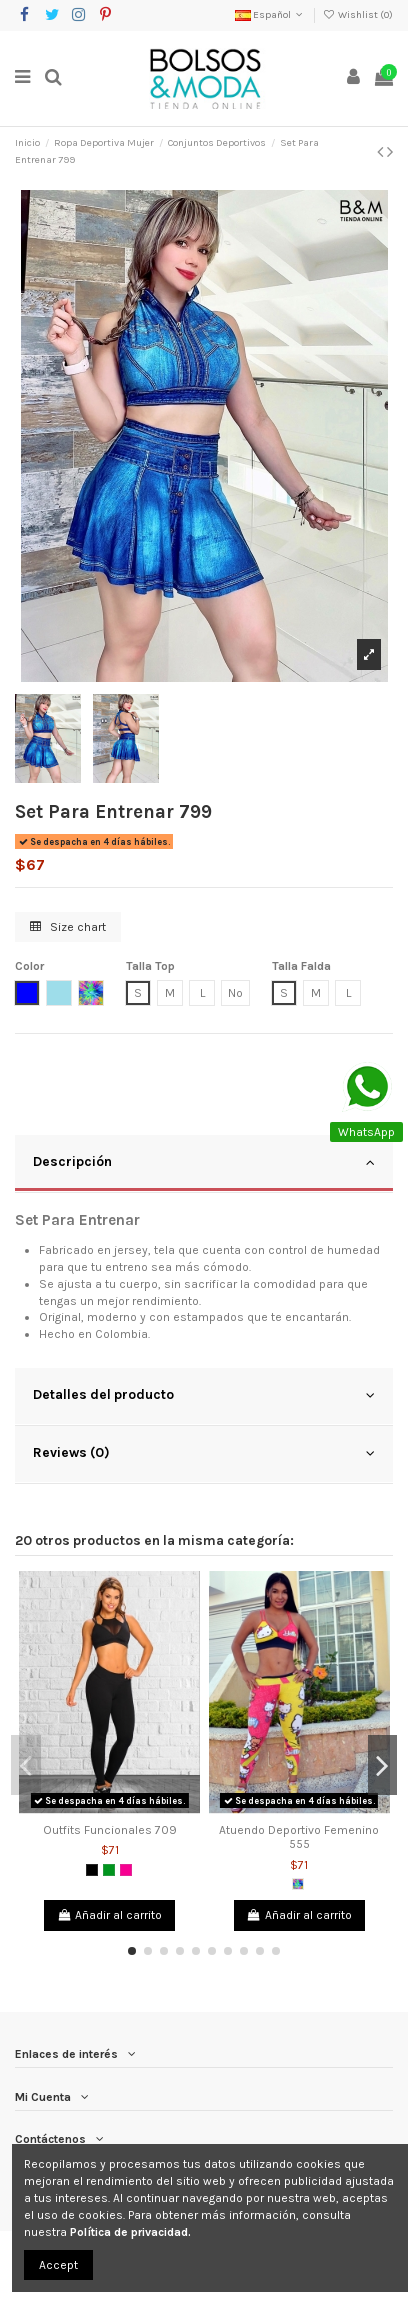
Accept (58, 2265)
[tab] (204, 1164)
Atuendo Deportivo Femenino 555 (299, 1837)
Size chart (68, 927)
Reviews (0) (204, 1453)
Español (270, 15)
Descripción (204, 1162)
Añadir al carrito (109, 1915)
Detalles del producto (204, 1395)
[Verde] (109, 1870)
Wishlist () (358, 15)
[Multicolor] (298, 1884)
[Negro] (92, 1870)
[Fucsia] (126, 1870)
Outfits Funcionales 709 (110, 1830)
